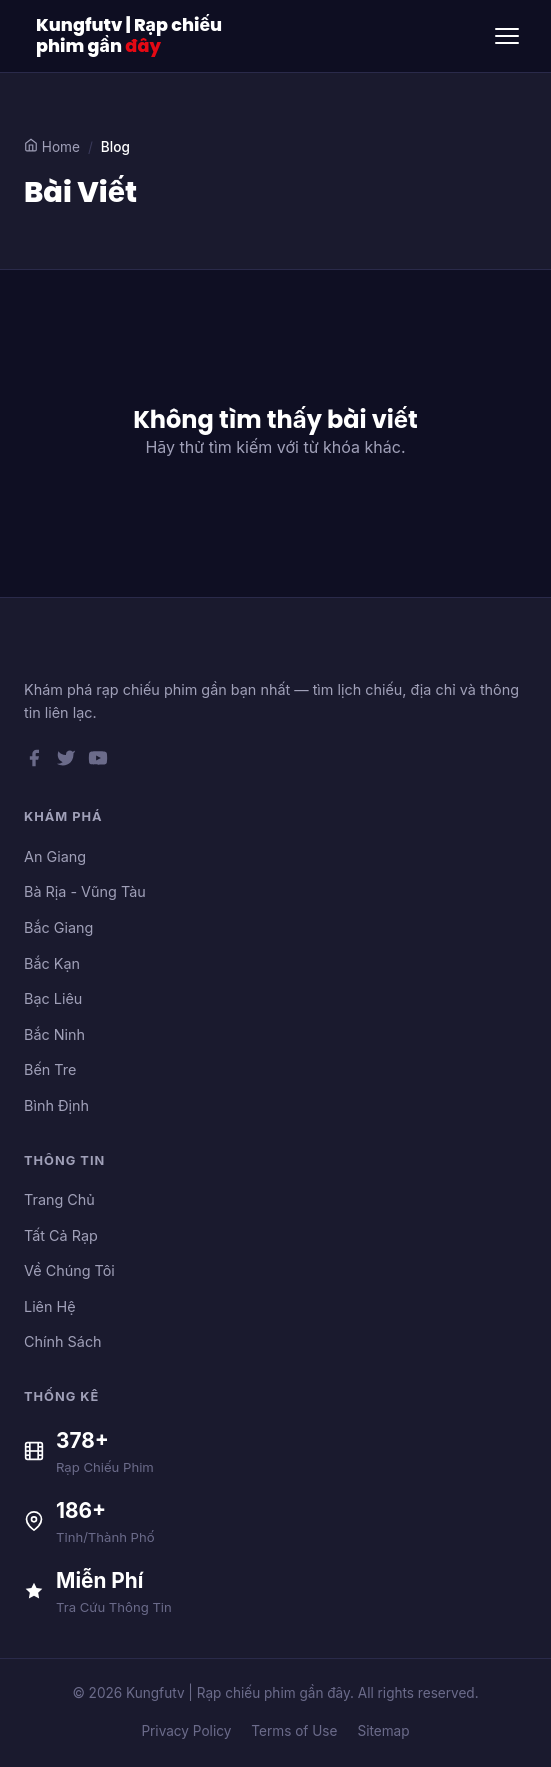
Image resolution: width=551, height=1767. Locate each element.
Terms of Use (294, 1731)
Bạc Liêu (53, 998)
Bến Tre (50, 1069)
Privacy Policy (186, 1731)
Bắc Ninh (54, 1034)
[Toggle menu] (507, 36)
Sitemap (383, 1731)
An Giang (55, 856)
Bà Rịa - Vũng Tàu (85, 891)
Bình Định (56, 1105)
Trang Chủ (59, 1199)
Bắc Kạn (52, 963)
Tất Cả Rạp (61, 1235)
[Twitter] (66, 762)
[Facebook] (34, 762)
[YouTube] (98, 762)
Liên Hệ (50, 1306)
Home (52, 146)
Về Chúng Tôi (69, 1270)
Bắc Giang (58, 927)
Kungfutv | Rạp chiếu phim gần (129, 36)
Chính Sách (63, 1341)
